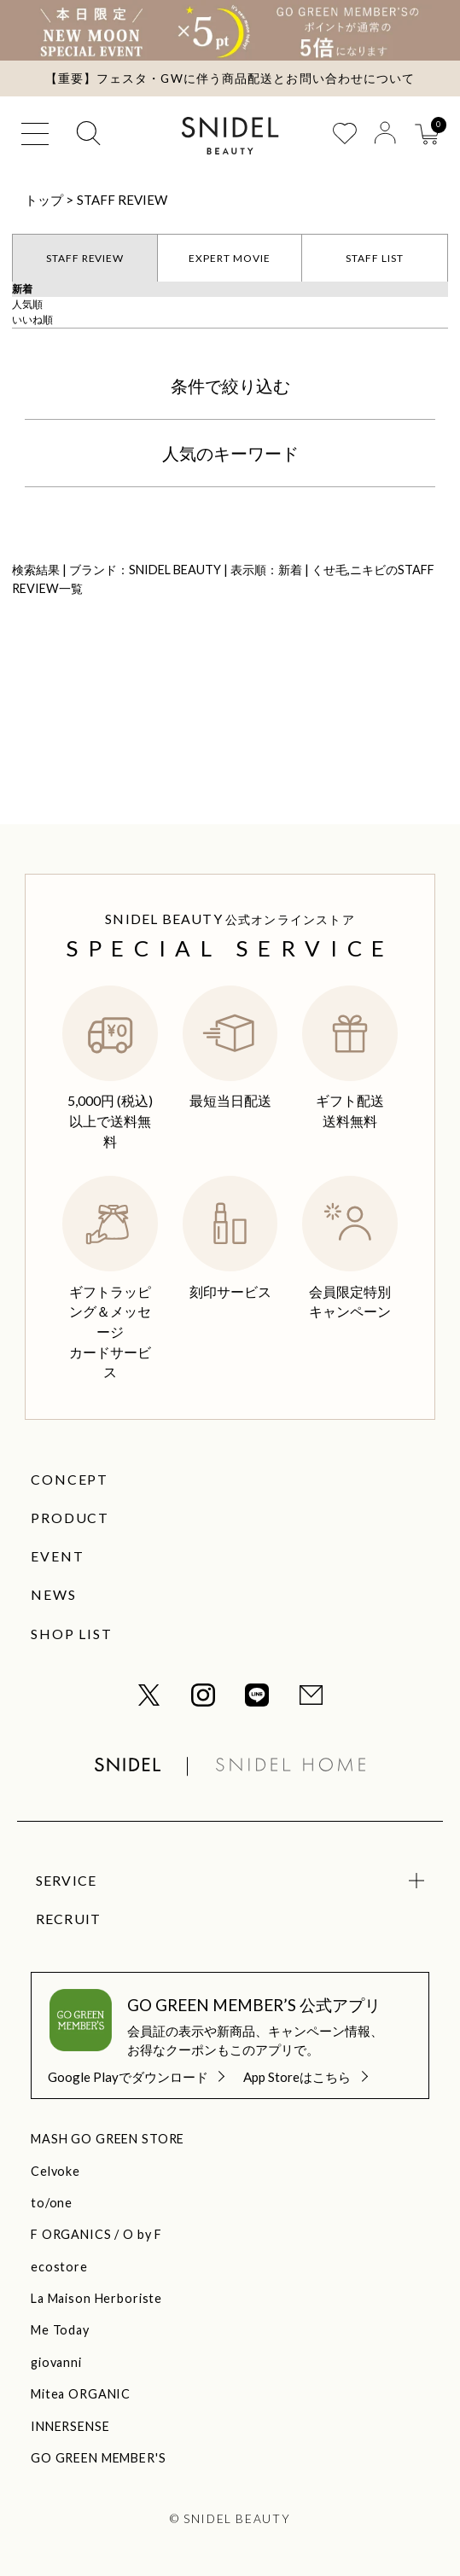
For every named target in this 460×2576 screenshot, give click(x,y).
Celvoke (55, 2171)
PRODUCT (70, 1517)
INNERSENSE (70, 2426)
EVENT (57, 1556)
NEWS (54, 1594)
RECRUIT (69, 1918)
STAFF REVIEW (122, 199)
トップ (44, 199)
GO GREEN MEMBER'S (98, 2458)
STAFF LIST (375, 258)
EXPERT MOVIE (230, 258)
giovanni (56, 2362)
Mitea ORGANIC (81, 2394)
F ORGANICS (71, 2234)
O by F (142, 2234)
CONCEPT (69, 1479)
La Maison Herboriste (96, 2298)
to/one (52, 2202)
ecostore (59, 2266)
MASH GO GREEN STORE (107, 2138)
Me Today (60, 2330)
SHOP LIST (72, 1633)
